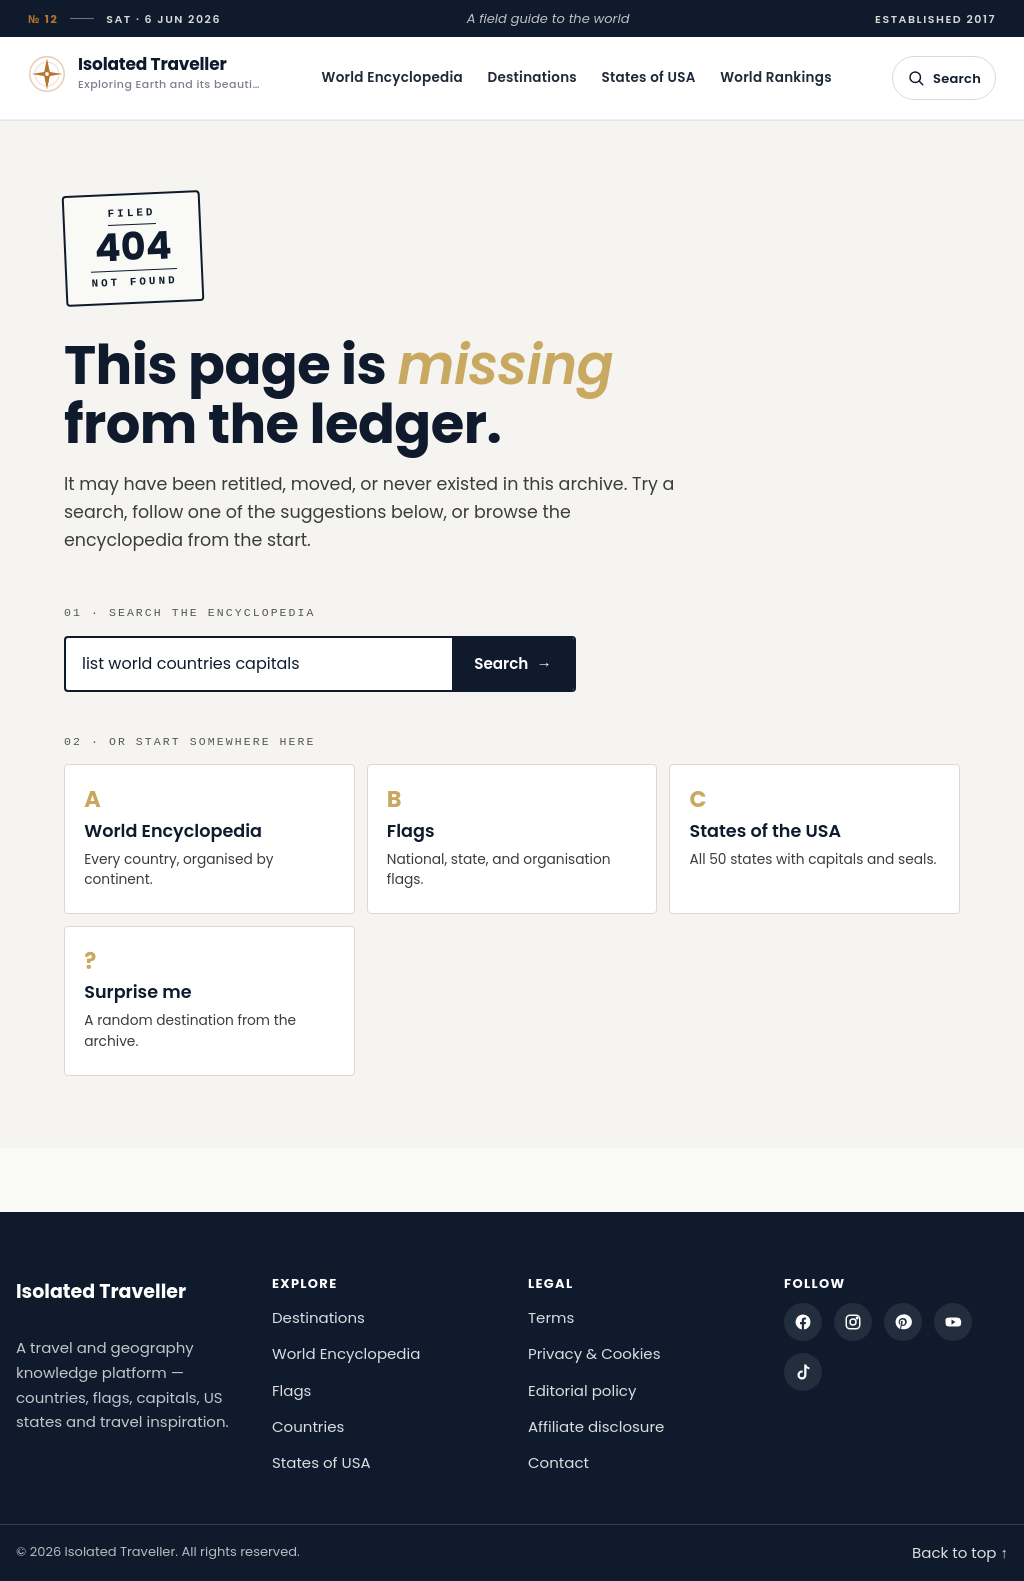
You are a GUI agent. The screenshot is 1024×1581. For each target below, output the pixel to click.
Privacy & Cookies (594, 1353)
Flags (291, 1390)
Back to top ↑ (960, 1552)
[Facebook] (803, 1322)
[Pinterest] (903, 1322)
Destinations (532, 77)
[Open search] (944, 78)
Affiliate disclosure (596, 1426)
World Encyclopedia (392, 77)
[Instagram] (853, 1322)
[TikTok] (803, 1372)
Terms (551, 1317)
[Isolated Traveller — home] (144, 74)
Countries (308, 1426)
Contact (558, 1462)
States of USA (649, 77)
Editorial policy (582, 1390)
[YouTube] (953, 1322)
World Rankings (776, 77)
